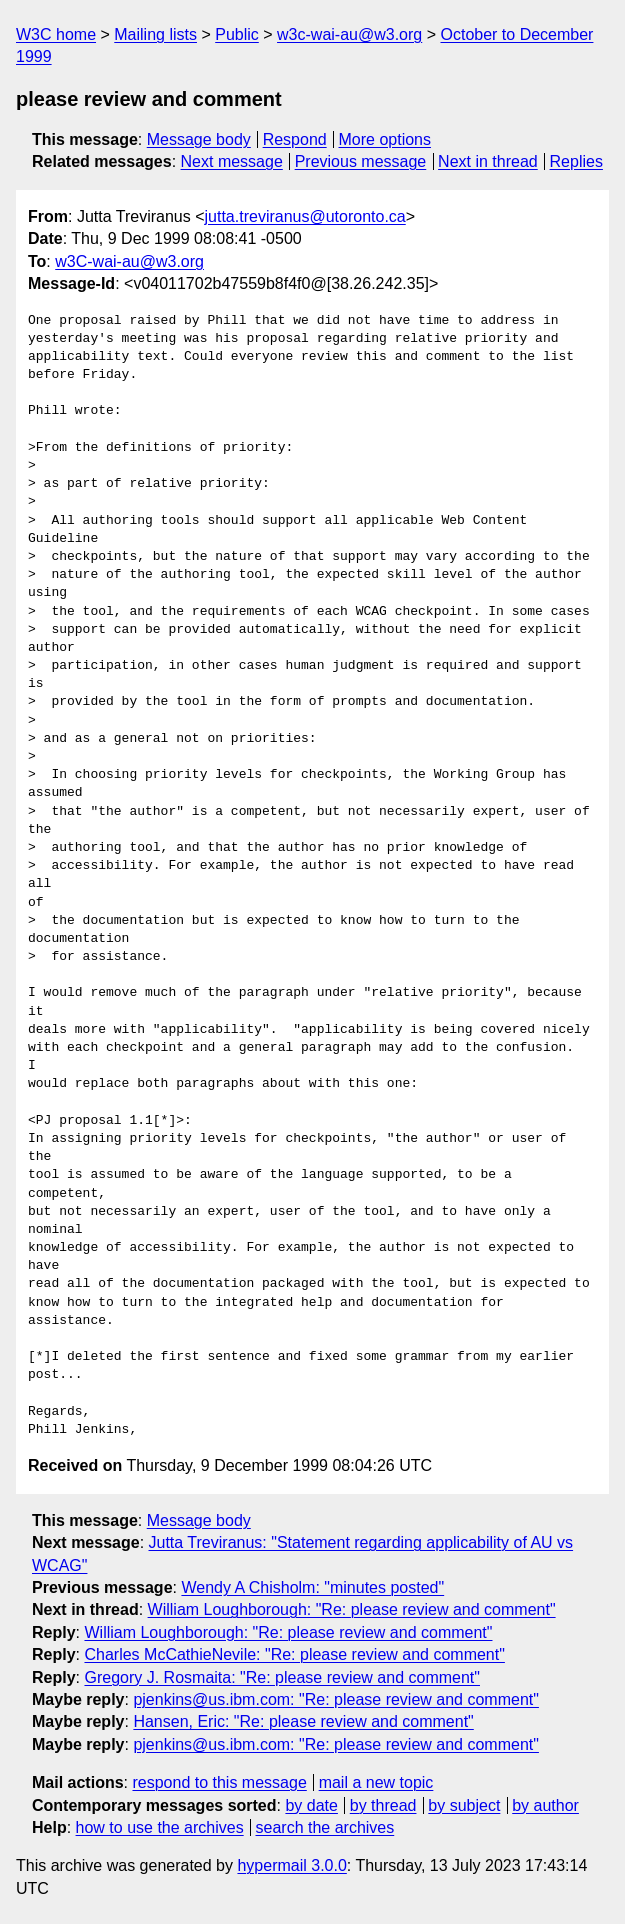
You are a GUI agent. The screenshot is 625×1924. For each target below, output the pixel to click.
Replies (576, 161)
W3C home (56, 34)
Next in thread (488, 161)
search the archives (325, 1827)
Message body (199, 139)
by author (545, 1805)
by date (311, 1805)
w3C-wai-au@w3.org (129, 261)
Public (237, 34)
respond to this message (219, 1782)
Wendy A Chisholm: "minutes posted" (312, 1587)
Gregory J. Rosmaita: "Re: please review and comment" (282, 1677)
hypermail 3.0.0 (291, 1865)
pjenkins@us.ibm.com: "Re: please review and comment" (336, 1699)
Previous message (361, 161)
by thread (383, 1805)
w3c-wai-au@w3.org (349, 34)
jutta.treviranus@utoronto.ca (305, 216)
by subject (464, 1805)
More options (385, 139)
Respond (295, 139)
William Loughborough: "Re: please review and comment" (352, 1609)
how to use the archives (160, 1827)
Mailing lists (155, 34)
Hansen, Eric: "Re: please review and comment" (303, 1721)
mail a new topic (376, 1782)
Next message (232, 161)
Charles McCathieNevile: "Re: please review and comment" (294, 1654)
